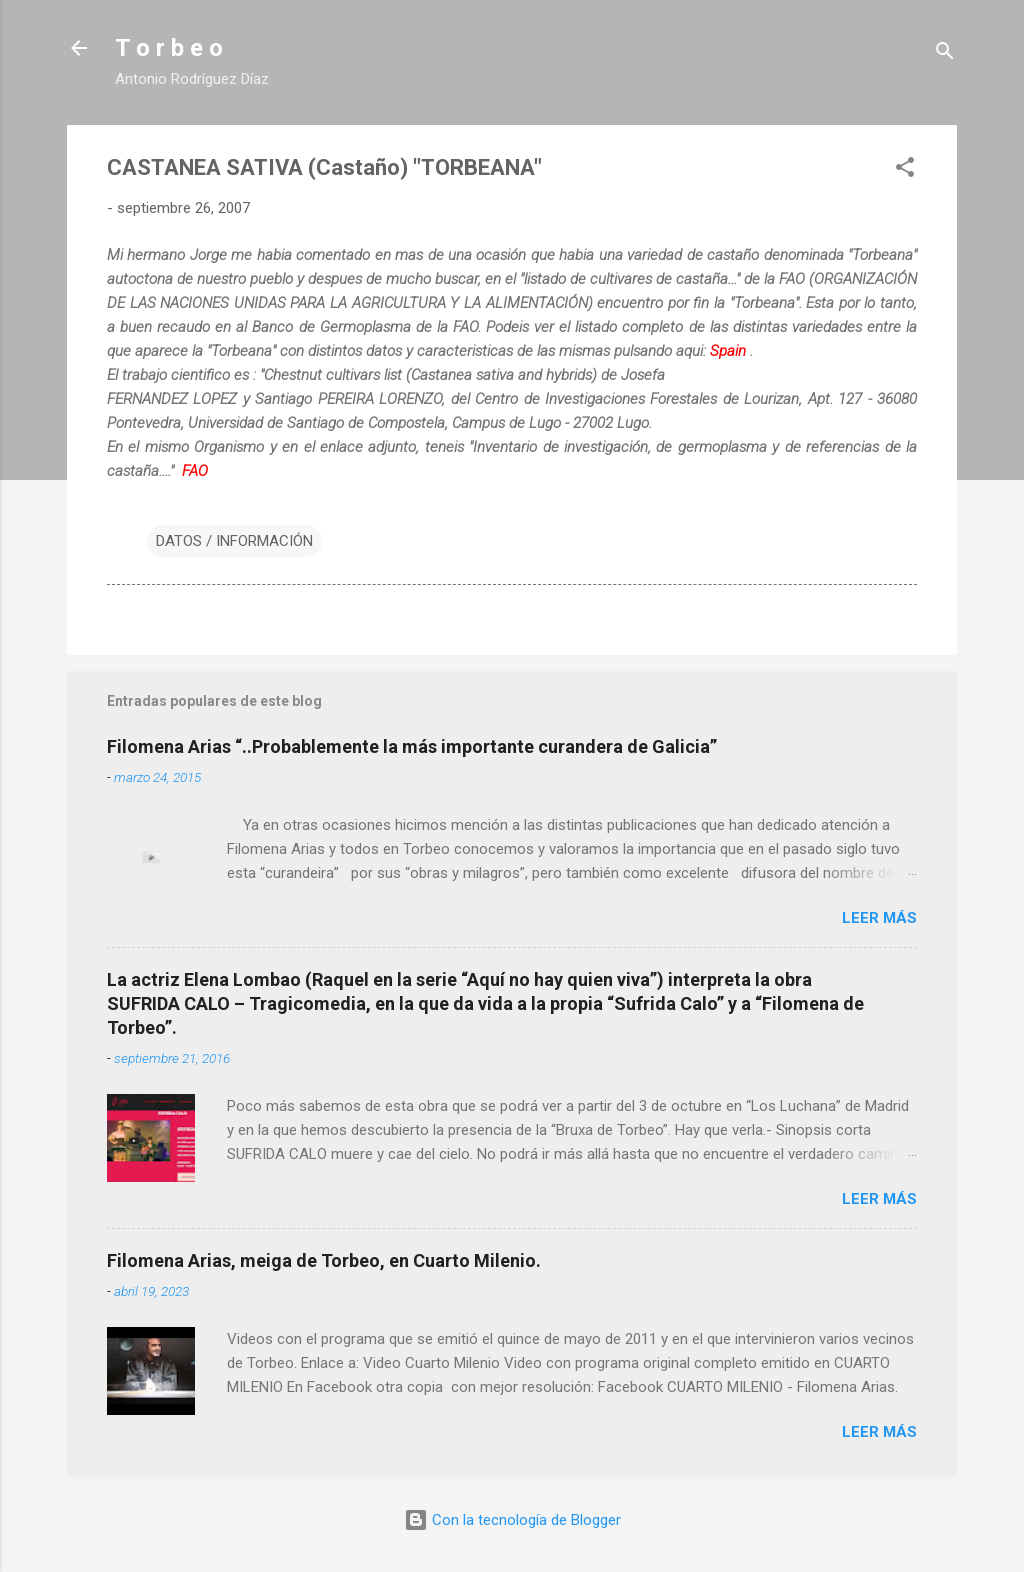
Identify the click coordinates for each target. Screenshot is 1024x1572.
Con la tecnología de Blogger (512, 1520)
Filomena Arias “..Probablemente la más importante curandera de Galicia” (412, 746)
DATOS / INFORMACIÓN (234, 541)
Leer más (879, 918)
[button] (905, 170)
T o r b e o (169, 48)
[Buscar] (945, 54)
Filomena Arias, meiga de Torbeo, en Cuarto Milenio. (324, 1260)
